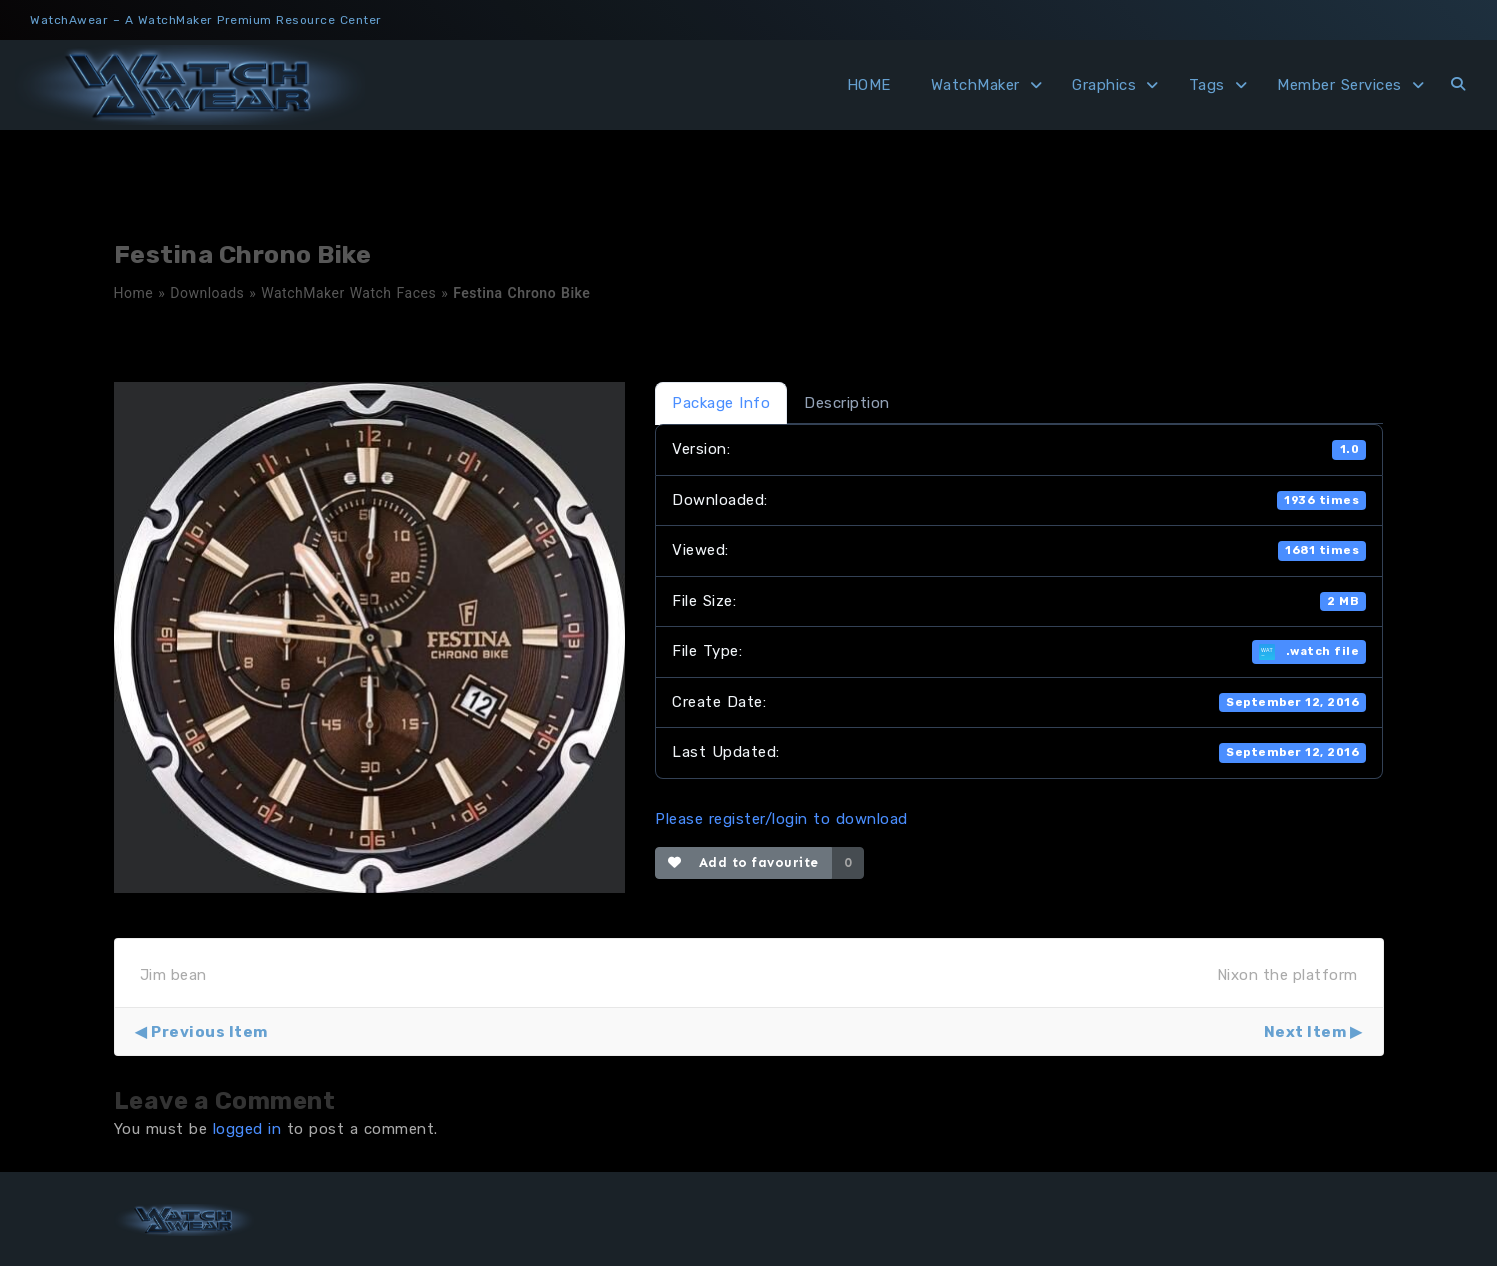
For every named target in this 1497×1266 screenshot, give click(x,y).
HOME (869, 85)
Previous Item (209, 1032)
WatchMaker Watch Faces (348, 293)
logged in (247, 1129)
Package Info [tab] (721, 403)
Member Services (1339, 85)
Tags (1207, 85)
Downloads (207, 293)
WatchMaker (975, 85)
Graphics (1104, 85)
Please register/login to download (781, 819)
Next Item (1305, 1032)
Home (134, 293)
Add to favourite (743, 862)
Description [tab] (847, 403)
